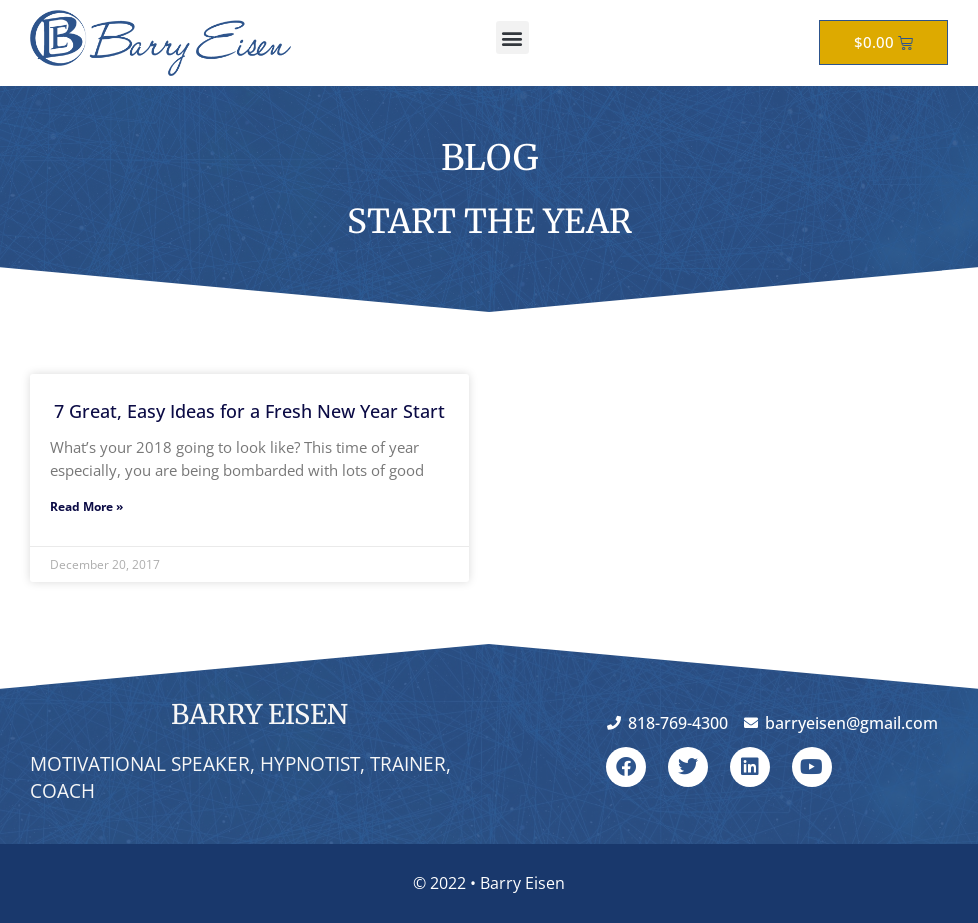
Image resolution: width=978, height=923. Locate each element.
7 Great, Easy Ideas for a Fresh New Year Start (249, 411)
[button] (512, 37)
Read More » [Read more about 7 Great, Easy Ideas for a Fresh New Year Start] (86, 506)
